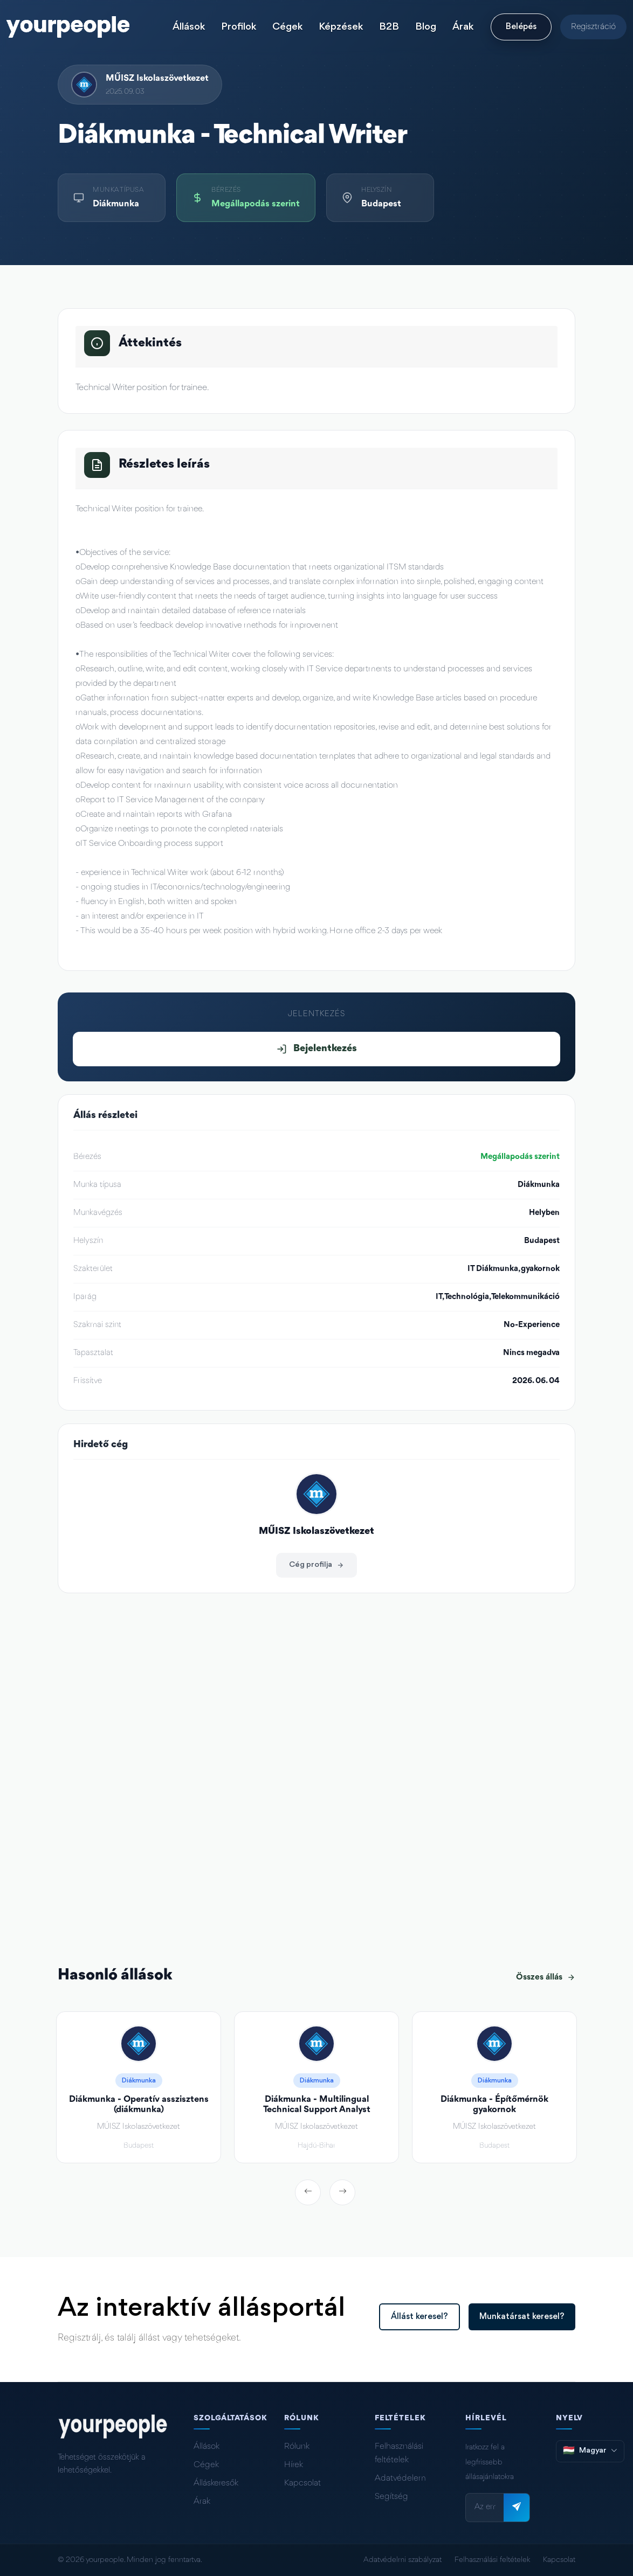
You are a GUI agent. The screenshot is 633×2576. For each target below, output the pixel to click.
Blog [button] (425, 27)
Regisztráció (593, 27)
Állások (206, 2446)
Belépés (521, 27)
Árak (202, 2501)
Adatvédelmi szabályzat (402, 2560)
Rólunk (296, 2446)
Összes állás (545, 1977)
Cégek (206, 2465)
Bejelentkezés (316, 1049)
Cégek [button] (287, 27)
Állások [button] (189, 27)
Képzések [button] (341, 27)
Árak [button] (462, 27)
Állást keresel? (419, 2317)
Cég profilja (316, 1565)
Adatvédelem (400, 2478)
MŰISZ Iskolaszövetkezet (157, 78)
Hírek (293, 2465)
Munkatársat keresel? (522, 2317)
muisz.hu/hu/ (113, 1720)
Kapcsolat (302, 2483)
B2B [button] (389, 27)
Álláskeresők (216, 2483)
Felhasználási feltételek (399, 2453)
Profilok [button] (238, 27)
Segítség (391, 2496)
